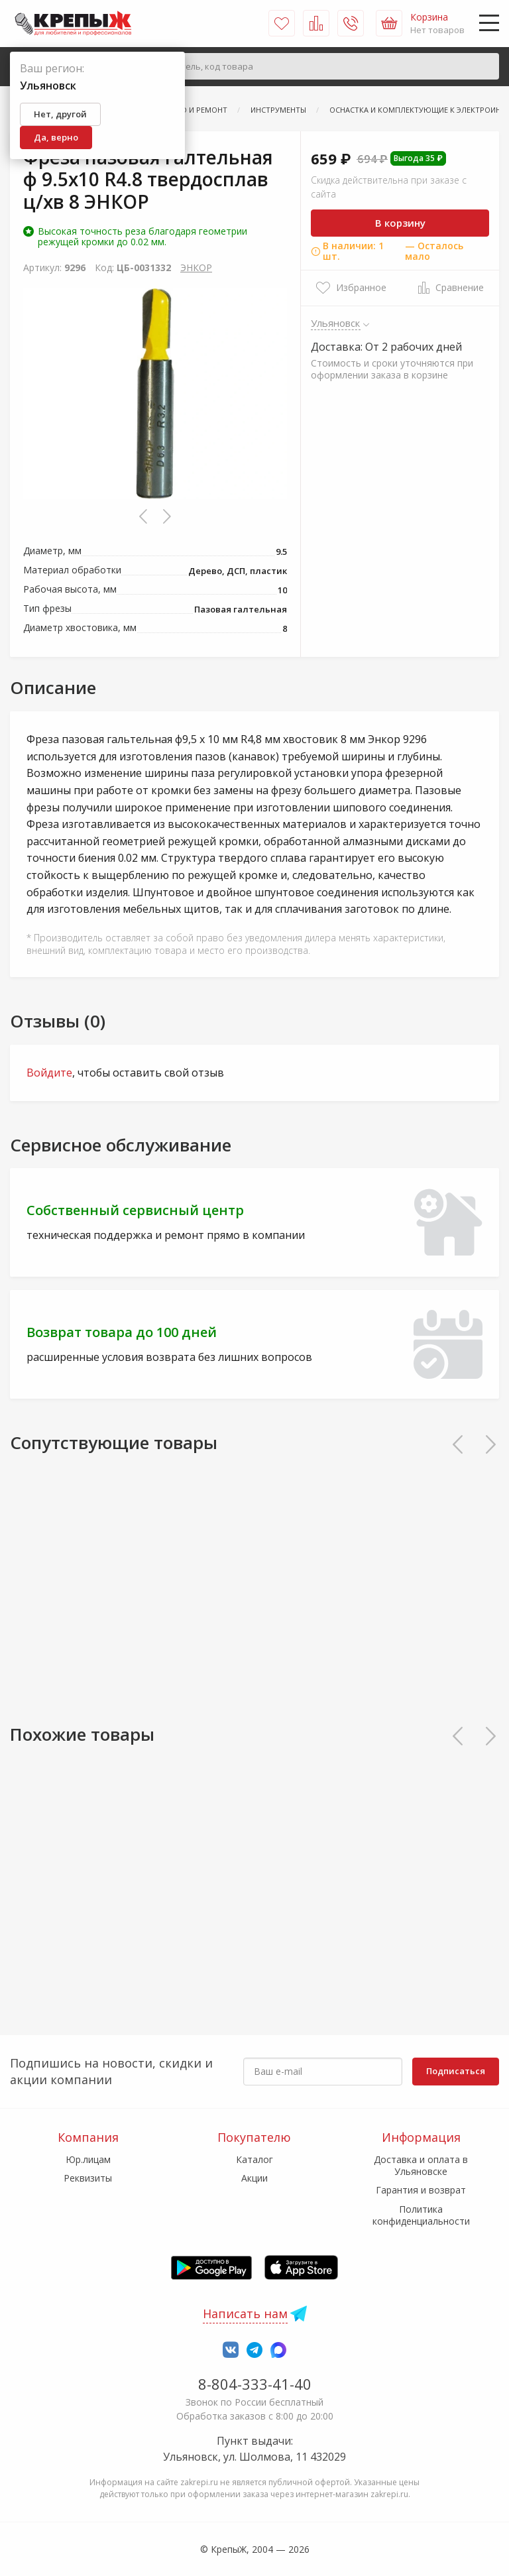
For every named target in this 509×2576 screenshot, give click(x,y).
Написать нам (245, 2313)
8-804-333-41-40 (254, 2384)
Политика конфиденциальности (421, 2215)
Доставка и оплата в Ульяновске (421, 2165)
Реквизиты (88, 2178)
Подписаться (455, 2071)
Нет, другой (60, 114)
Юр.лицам (88, 2159)
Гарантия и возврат (421, 2190)
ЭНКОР (196, 267)
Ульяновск (336, 322)
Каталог (254, 2159)
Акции (254, 2178)
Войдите (49, 1072)
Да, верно (56, 137)
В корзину (400, 222)
